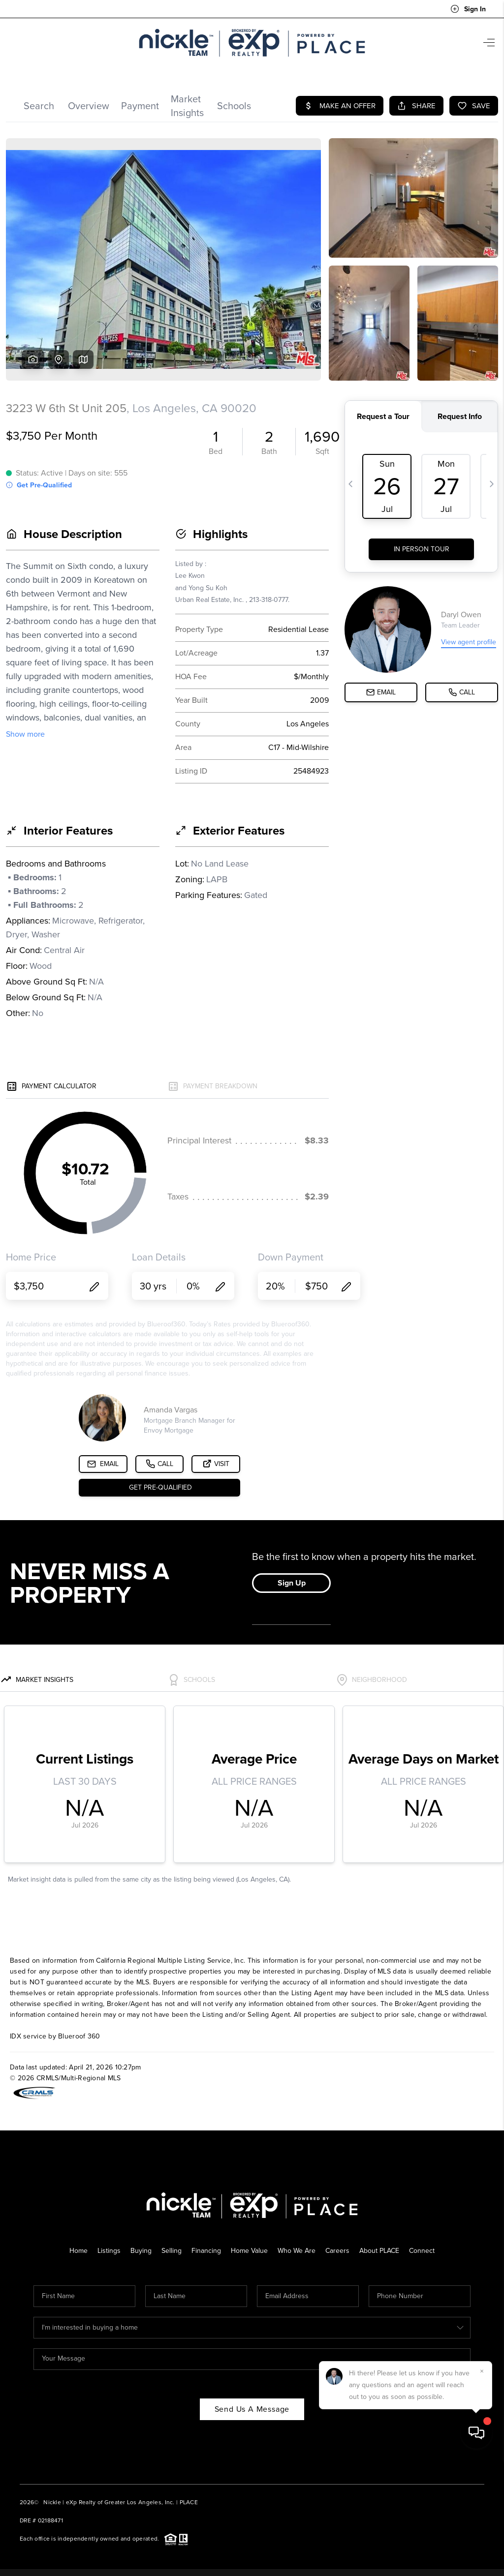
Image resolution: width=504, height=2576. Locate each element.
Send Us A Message (252, 2409)
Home (78, 2251)
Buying (141, 2251)
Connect (422, 2251)
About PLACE (379, 2251)
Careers (337, 2251)
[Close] (482, 2487)
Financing (206, 2251)
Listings (109, 2251)
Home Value (249, 2251)
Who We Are (296, 2251)
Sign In (468, 9)
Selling (171, 2251)
